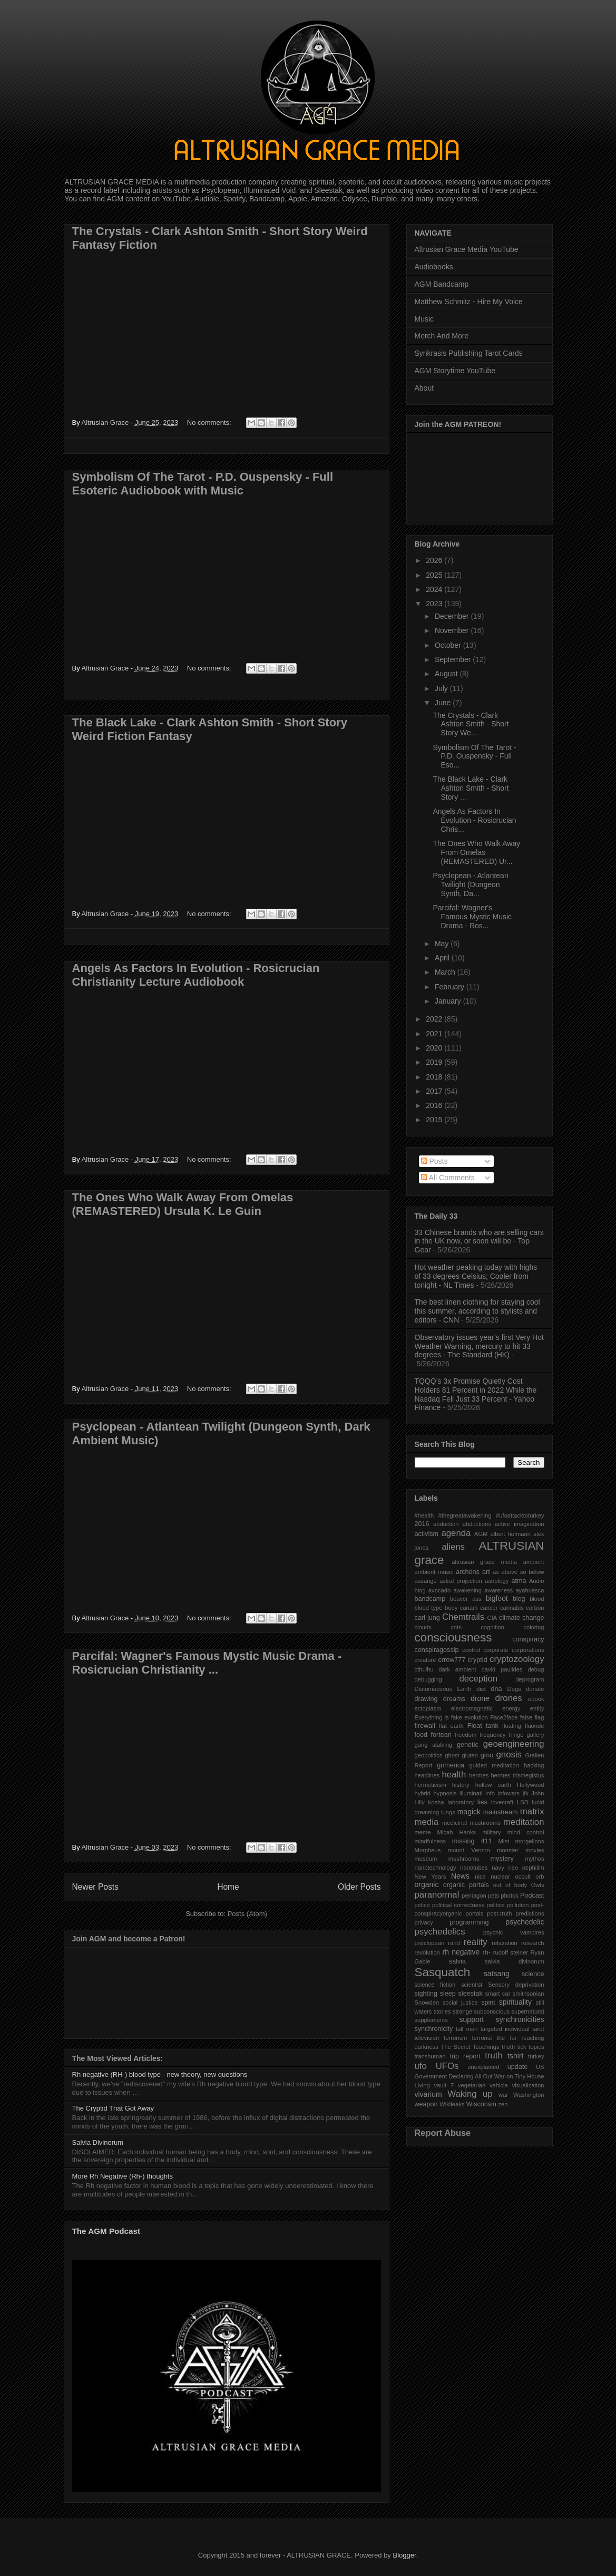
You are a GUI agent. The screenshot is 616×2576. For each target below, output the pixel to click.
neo (513, 1867)
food (421, 1734)
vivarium (428, 2094)
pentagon (474, 1895)
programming (468, 1922)
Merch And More (442, 336)
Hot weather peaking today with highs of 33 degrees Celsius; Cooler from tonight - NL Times (476, 1276)
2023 (435, 603)
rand (453, 1943)
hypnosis (444, 1793)
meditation (523, 1822)
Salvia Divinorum (98, 2142)
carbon (535, 1608)
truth (494, 2055)
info (490, 1793)
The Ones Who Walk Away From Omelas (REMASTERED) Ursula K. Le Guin (183, 1204)
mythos (534, 1858)
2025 (435, 575)
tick (521, 2047)
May (443, 943)
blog (519, 1598)
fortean (441, 1734)
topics (536, 2047)
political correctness (458, 1905)
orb (539, 1876)
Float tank (482, 1725)
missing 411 (472, 1841)
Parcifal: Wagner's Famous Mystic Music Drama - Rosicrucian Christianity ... (207, 1662)
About (424, 388)
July (442, 688)
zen (502, 2104)
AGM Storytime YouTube (455, 370)
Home (228, 1886)
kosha (436, 1802)
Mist (504, 1841)
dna (496, 1689)
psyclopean (430, 1943)
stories (442, 2011)
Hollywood (530, 1785)
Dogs (514, 1689)
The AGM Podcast (106, 2231)
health (454, 1775)
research (532, 1943)
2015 (435, 1119)
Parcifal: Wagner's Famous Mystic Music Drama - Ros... (472, 916)
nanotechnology (435, 1867)
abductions (477, 1524)
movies (534, 1850)
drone (480, 1698)
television (427, 2038)
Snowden (427, 2002)
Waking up (469, 2094)
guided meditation (494, 1765)
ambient (533, 1562)
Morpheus (428, 1850)
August (447, 673)
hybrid (423, 1793)
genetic (467, 1744)
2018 (435, 1077)
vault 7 (444, 2085)
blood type (429, 1608)
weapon (426, 2104)
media (427, 1822)
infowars (509, 1793)
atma (518, 1581)
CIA (492, 1618)
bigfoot (497, 1598)
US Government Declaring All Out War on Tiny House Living (479, 2076)
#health (424, 1515)
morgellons (529, 1841)
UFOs (447, 2066)
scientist (471, 1984)
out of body (510, 1885)
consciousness (453, 1637)
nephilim (533, 1867)
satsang (497, 1973)
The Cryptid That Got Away (113, 2108)
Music (424, 319)
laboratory (460, 1802)
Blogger (404, 2555)
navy (498, 1867)
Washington (528, 2095)
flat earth (451, 1726)
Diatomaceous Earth (443, 1689)
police (422, 1905)
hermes (478, 1775)
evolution (476, 1717)
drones (508, 1698)
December (453, 616)
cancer (489, 1608)
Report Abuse (443, 2132)
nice (480, 1876)
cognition (492, 1627)
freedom (465, 1735)
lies (482, 1802)
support (471, 2019)
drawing (426, 1699)
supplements (431, 2020)
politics (495, 1905)
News (460, 1876)
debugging (428, 1679)
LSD (523, 1802)
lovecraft (502, 1802)
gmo (487, 1755)
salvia (457, 1961)
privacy (424, 1922)
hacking (534, 1765)
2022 (435, 1019)
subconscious (492, 2011)
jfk (526, 1793)
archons (468, 1572)
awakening (467, 1590)
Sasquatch (443, 1972)
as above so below (518, 1572)
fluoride (534, 1726)
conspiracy (528, 1639)
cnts (456, 1627)
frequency (492, 1735)
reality (475, 1942)
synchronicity (434, 2029)
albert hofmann (510, 1534)
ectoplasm (428, 1708)
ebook (536, 1699)
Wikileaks (451, 2104)
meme (423, 1832)
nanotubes (473, 1867)
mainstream (500, 1812)
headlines (427, 1775)
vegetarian (471, 2085)
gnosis (509, 1754)
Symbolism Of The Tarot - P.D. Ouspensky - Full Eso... (474, 756)
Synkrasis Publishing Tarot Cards (469, 353)
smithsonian (528, 1993)
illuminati (471, 1793)
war (503, 2095)
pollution (518, 1905)
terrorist (482, 2038)
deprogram (529, 1679)
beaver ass (466, 1599)
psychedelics (440, 1932)
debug (535, 1669)
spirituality (515, 2002)
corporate (495, 1650)
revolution (428, 1952)
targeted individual (505, 2029)
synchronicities (520, 2019)
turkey (536, 2056)
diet (481, 1689)
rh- (487, 1952)
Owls (537, 1885)
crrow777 (451, 1660)
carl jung (427, 1617)
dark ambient (457, 1669)
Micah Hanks (456, 1832)
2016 (435, 1105)
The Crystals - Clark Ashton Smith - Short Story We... (471, 724)
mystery (502, 1858)
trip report (465, 2056)
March (446, 972)
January (449, 1001)
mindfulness (430, 1841)
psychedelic (524, 1922)
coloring (533, 1627)
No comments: (210, 422)
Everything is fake (438, 1717)
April (443, 958)
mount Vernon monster (483, 1850)
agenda (456, 1533)
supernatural (527, 2011)
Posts (434, 1161)
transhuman (430, 2056)
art (486, 1572)
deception (478, 1679)
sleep (448, 1993)
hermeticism (430, 1785)
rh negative (461, 1952)
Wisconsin (481, 2104)
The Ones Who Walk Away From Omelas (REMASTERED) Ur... (476, 852)
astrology (497, 1581)
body (451, 1608)
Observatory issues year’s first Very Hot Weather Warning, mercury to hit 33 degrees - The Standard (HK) (479, 1346)
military (491, 1832)
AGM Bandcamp (442, 284)
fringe (516, 1735)
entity (537, 1708)
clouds (423, 1627)
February (450, 987)
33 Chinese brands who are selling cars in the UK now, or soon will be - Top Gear (479, 1241)
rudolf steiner (510, 1952)
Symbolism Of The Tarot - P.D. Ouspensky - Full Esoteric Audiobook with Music (203, 483)
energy (511, 1708)
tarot (538, 2029)
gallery (535, 1735)
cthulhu (424, 1669)
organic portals (466, 1885)
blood (537, 1599)
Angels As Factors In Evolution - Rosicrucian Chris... (474, 820)
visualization (528, 2085)
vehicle (499, 2085)
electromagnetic (472, 1708)
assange (426, 1581)
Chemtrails (463, 1617)
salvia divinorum (514, 1961)
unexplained (483, 2067)
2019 (435, 1062)
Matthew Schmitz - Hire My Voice (469, 301)
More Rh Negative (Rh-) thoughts (122, 2176)
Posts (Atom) (247, 1914)
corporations (528, 1650)
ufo (421, 2066)
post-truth (499, 1913)
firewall (425, 1725)
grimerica (450, 1765)
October (449, 645)
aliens (453, 1547)
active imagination (519, 1524)
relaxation (504, 1943)
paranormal (437, 1895)
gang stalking (434, 1745)
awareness (498, 1590)
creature (425, 1660)
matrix (532, 1811)
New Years (430, 1876)
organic (427, 1884)
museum (426, 1858)
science (533, 1974)
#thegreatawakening (465, 1515)
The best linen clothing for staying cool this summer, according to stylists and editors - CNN (477, 1311)
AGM (480, 1534)
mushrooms (463, 1858)
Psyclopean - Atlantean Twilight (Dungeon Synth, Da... (470, 884)
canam (469, 1608)
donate (535, 1689)
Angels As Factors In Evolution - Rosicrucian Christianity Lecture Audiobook (196, 974)
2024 (435, 589)
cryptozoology (517, 1659)
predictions (529, 1913)
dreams (454, 1699)
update (517, 2066)
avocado (439, 1590)
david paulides (501, 1669)
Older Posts (359, 1886)
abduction (446, 1524)
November (453, 630)
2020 (435, 1048)
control (471, 1650)
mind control (525, 1832)
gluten (469, 1755)
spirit (488, 2002)
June (444, 702)
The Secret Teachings (470, 2047)
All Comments (448, 1177)
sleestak (470, 1993)
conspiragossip (437, 1650)
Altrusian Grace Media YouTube (467, 249)
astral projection (460, 1581)
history (461, 1785)
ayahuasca (529, 1590)
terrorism (455, 2038)
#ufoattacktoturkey (520, 1515)
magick (469, 1811)
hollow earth (493, 1785)
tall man (466, 2029)
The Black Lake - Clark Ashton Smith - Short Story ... (471, 788)
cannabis (512, 1608)
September (454, 659)
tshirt (515, 2056)
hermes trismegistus (517, 1775)
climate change (521, 1617)
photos (510, 1895)
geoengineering (513, 1744)
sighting (426, 1993)
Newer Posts (95, 1886)
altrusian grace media (484, 1562)
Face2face (503, 1717)
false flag (532, 1717)
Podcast (532, 1895)
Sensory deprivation (516, 1984)
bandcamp (430, 1598)
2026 (435, 560)
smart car (498, 1993)
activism (426, 1534)
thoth (508, 2047)
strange (462, 2011)
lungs (448, 1812)
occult (523, 1876)
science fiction (435, 1984)
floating (511, 1726)
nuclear (500, 1876)
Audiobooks (434, 267)
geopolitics (429, 1755)
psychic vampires (513, 1932)
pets (493, 1895)
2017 (435, 1091)
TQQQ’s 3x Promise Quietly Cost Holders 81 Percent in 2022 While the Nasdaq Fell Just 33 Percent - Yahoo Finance (476, 1394)
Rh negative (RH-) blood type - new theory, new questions (160, 2074)
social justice (460, 2002)
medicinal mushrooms (471, 1823)
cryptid (477, 1660)
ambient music (434, 1572)
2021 (435, 1033)
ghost (452, 1755)
